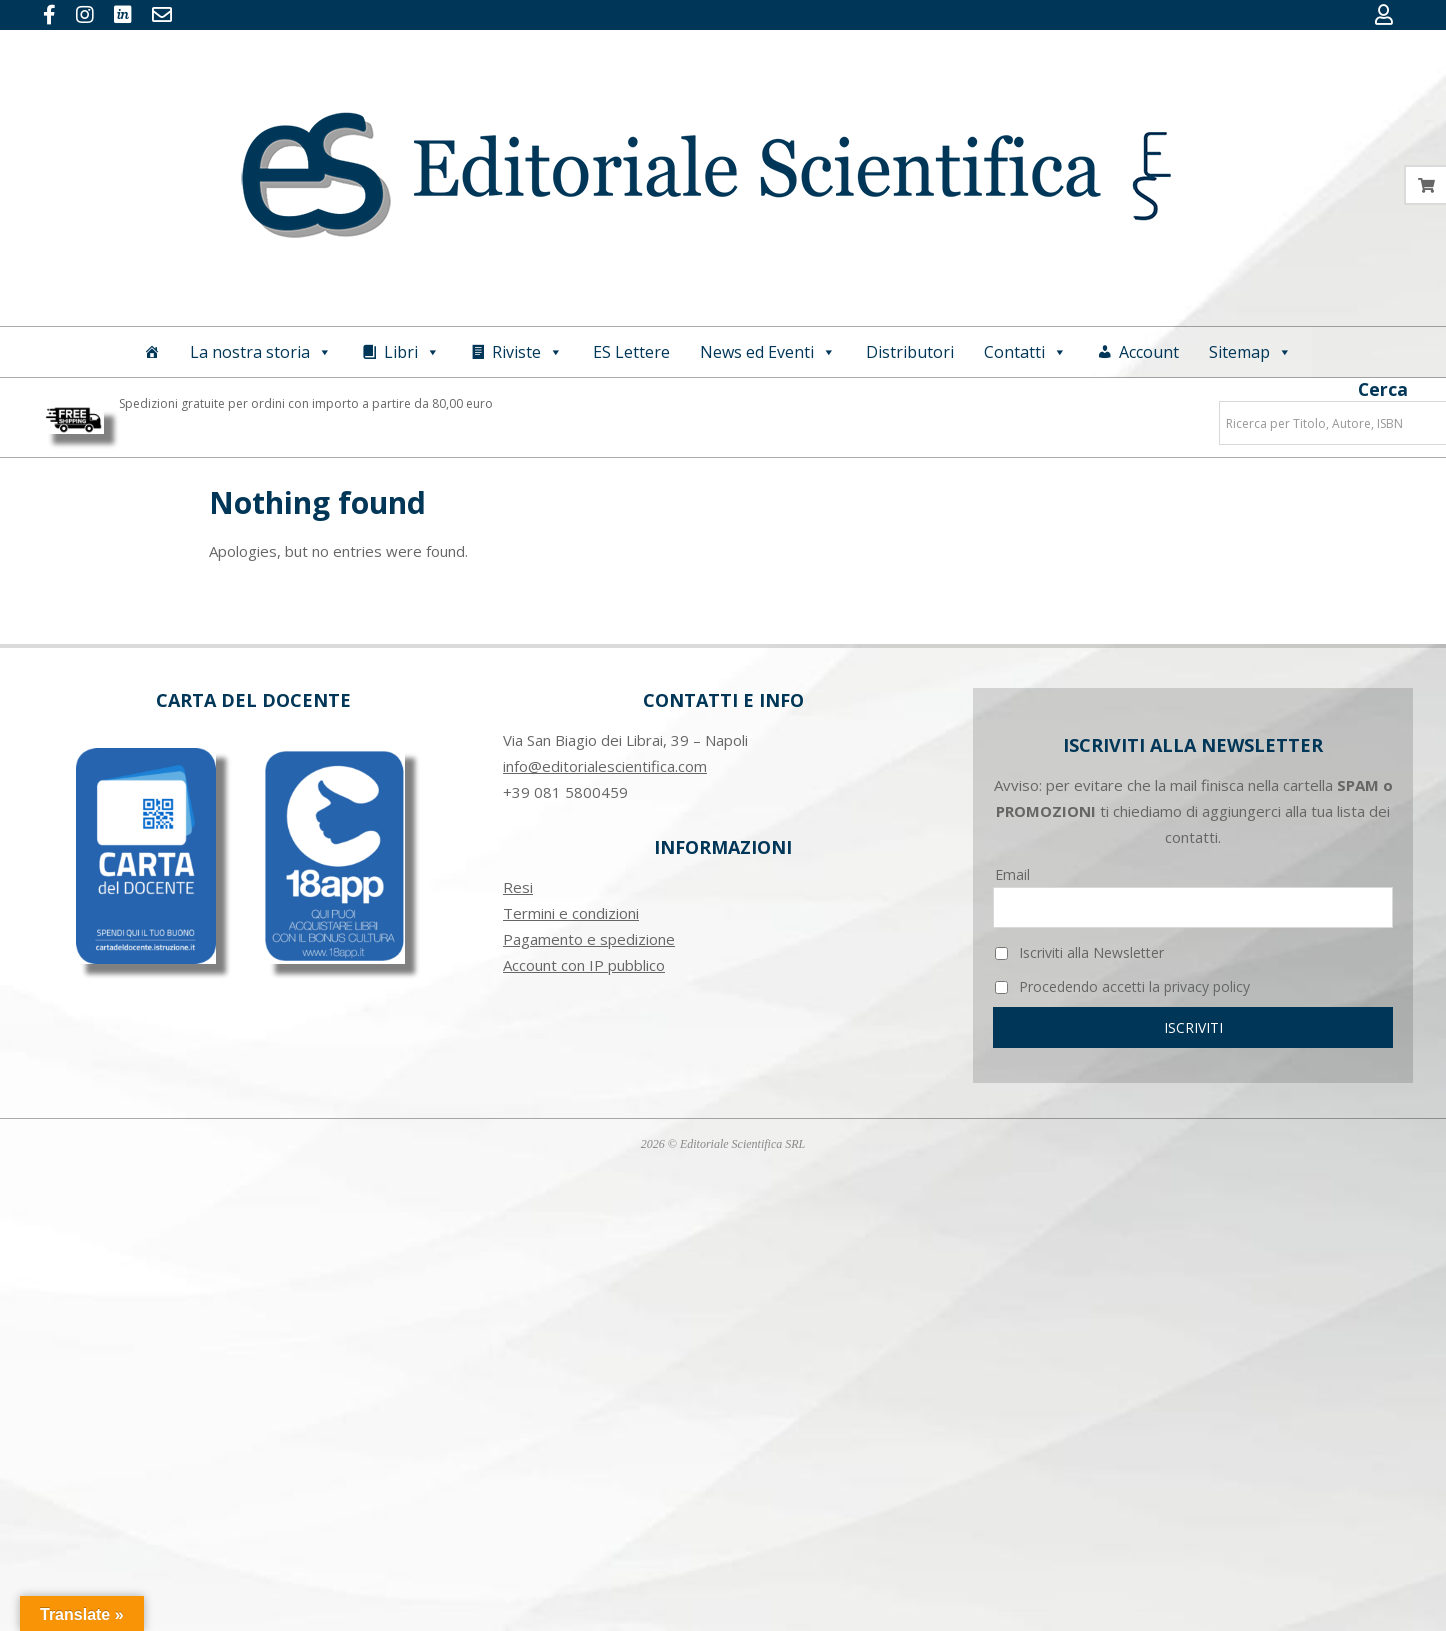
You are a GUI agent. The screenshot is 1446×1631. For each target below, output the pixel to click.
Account (1149, 352)
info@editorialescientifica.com (605, 766)
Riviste (527, 352)
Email (1012, 874)
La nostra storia (261, 352)
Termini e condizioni (571, 913)
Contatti (1025, 352)
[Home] (152, 352)
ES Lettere (631, 352)
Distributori (910, 352)
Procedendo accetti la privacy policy (1122, 986)
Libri (412, 352)
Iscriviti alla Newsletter (1079, 952)
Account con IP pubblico (584, 965)
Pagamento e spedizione (589, 939)
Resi (518, 887)
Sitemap (1250, 352)
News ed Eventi (768, 352)
